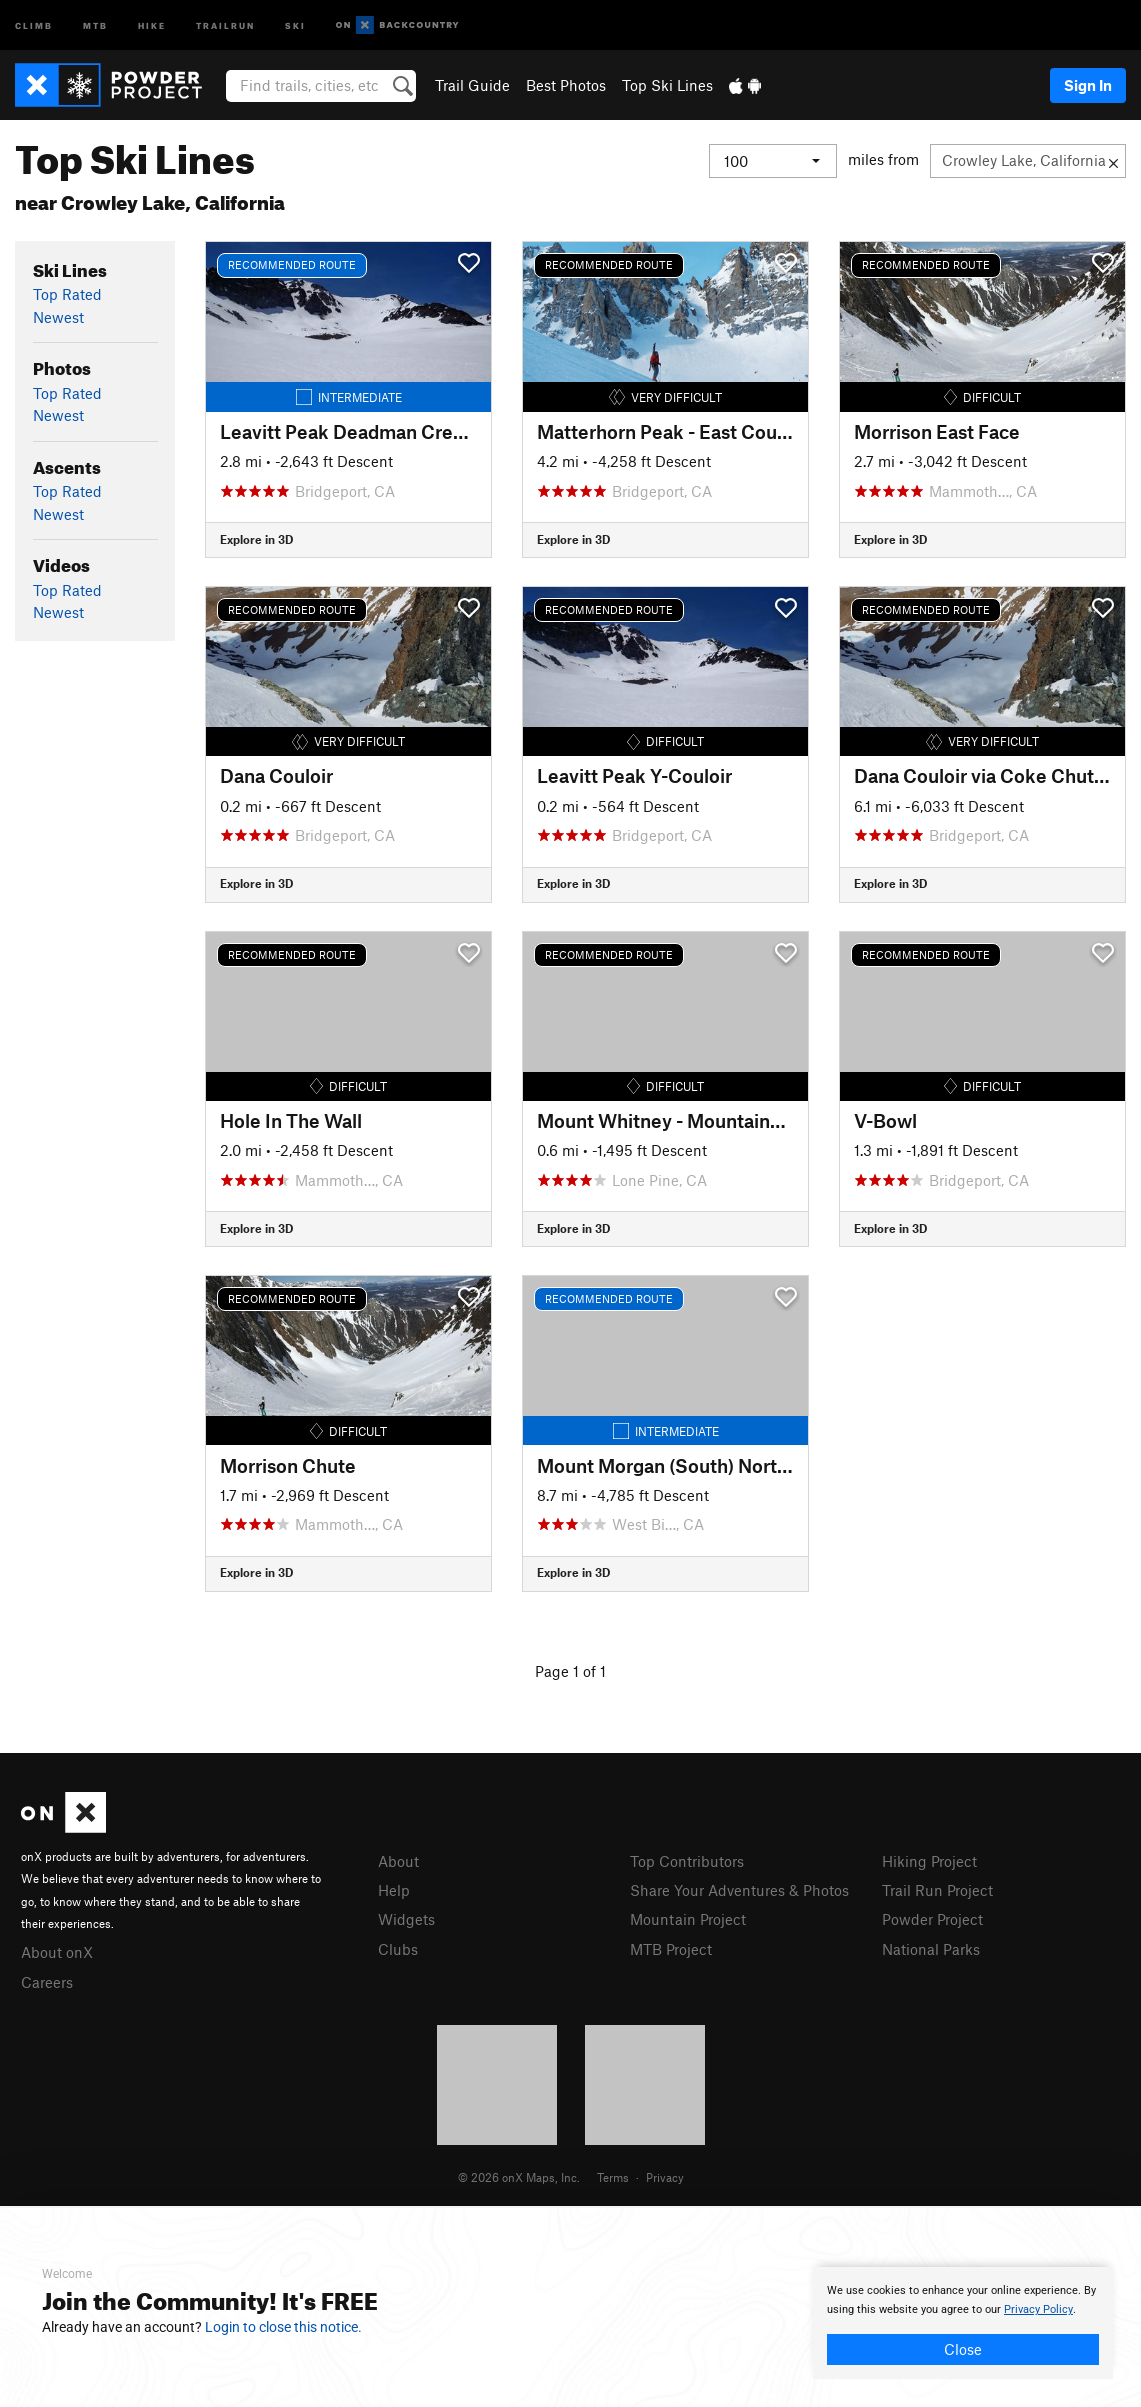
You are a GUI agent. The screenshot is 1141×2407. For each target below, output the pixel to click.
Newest (58, 317)
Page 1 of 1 (570, 1671)
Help (394, 1890)
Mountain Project (688, 1919)
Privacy (665, 2177)
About (398, 1861)
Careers (47, 1982)
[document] (963, 2323)
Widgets (406, 1919)
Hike (152, 24)
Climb (34, 24)
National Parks (931, 1949)
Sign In (1088, 85)
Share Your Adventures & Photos (739, 1890)
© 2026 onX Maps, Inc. (519, 2177)
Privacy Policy (1038, 2309)
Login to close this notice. (283, 2327)
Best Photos (566, 85)
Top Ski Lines (667, 85)
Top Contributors (687, 1861)
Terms (613, 2177)
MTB (95, 24)
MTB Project (671, 1949)
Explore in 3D (256, 539)
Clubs (398, 1949)
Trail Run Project (937, 1890)
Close (963, 2349)
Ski (295, 24)
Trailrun (225, 24)
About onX (57, 1952)
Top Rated (67, 294)
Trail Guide (472, 85)
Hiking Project (929, 1861)
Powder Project (932, 1919)
